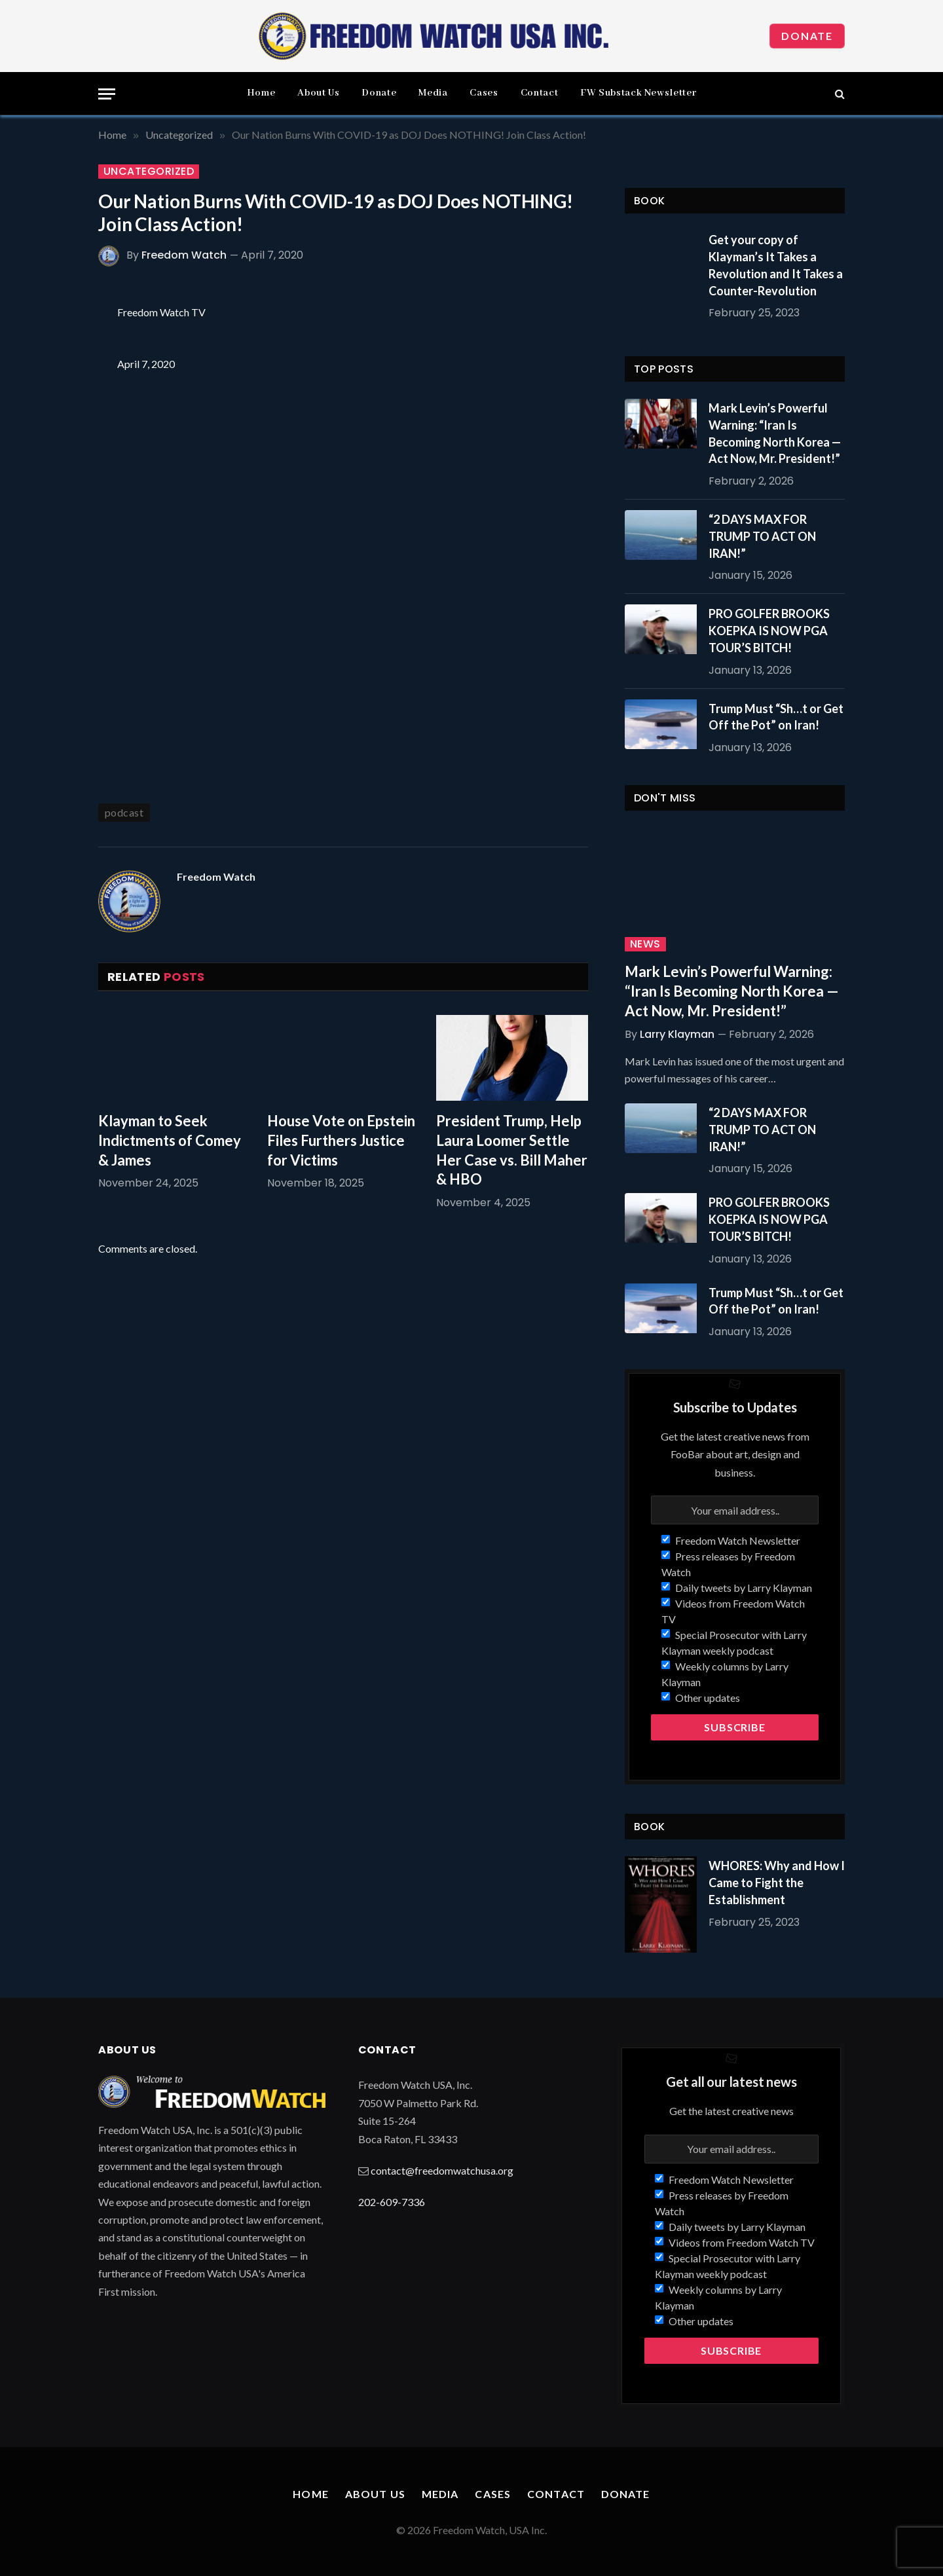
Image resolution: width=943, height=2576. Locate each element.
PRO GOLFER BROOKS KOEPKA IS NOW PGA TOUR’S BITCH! (769, 630)
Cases (484, 93)
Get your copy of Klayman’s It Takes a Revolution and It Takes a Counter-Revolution (776, 264)
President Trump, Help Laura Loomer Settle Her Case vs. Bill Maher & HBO (511, 1150)
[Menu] (106, 94)
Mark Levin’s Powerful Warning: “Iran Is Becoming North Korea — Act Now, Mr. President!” (775, 433)
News (645, 944)
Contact (539, 93)
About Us (318, 93)
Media (432, 93)
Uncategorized (148, 171)
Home (261, 93)
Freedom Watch (184, 255)
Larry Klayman (677, 1034)
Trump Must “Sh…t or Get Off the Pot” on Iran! (776, 717)
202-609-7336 (391, 2202)
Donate (807, 35)
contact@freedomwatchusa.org (442, 2170)
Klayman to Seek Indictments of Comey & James (169, 1140)
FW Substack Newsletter (638, 93)
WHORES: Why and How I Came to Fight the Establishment (777, 1882)
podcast (124, 812)
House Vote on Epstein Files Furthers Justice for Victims (341, 1140)
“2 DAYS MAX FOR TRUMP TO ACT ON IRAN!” (762, 536)
